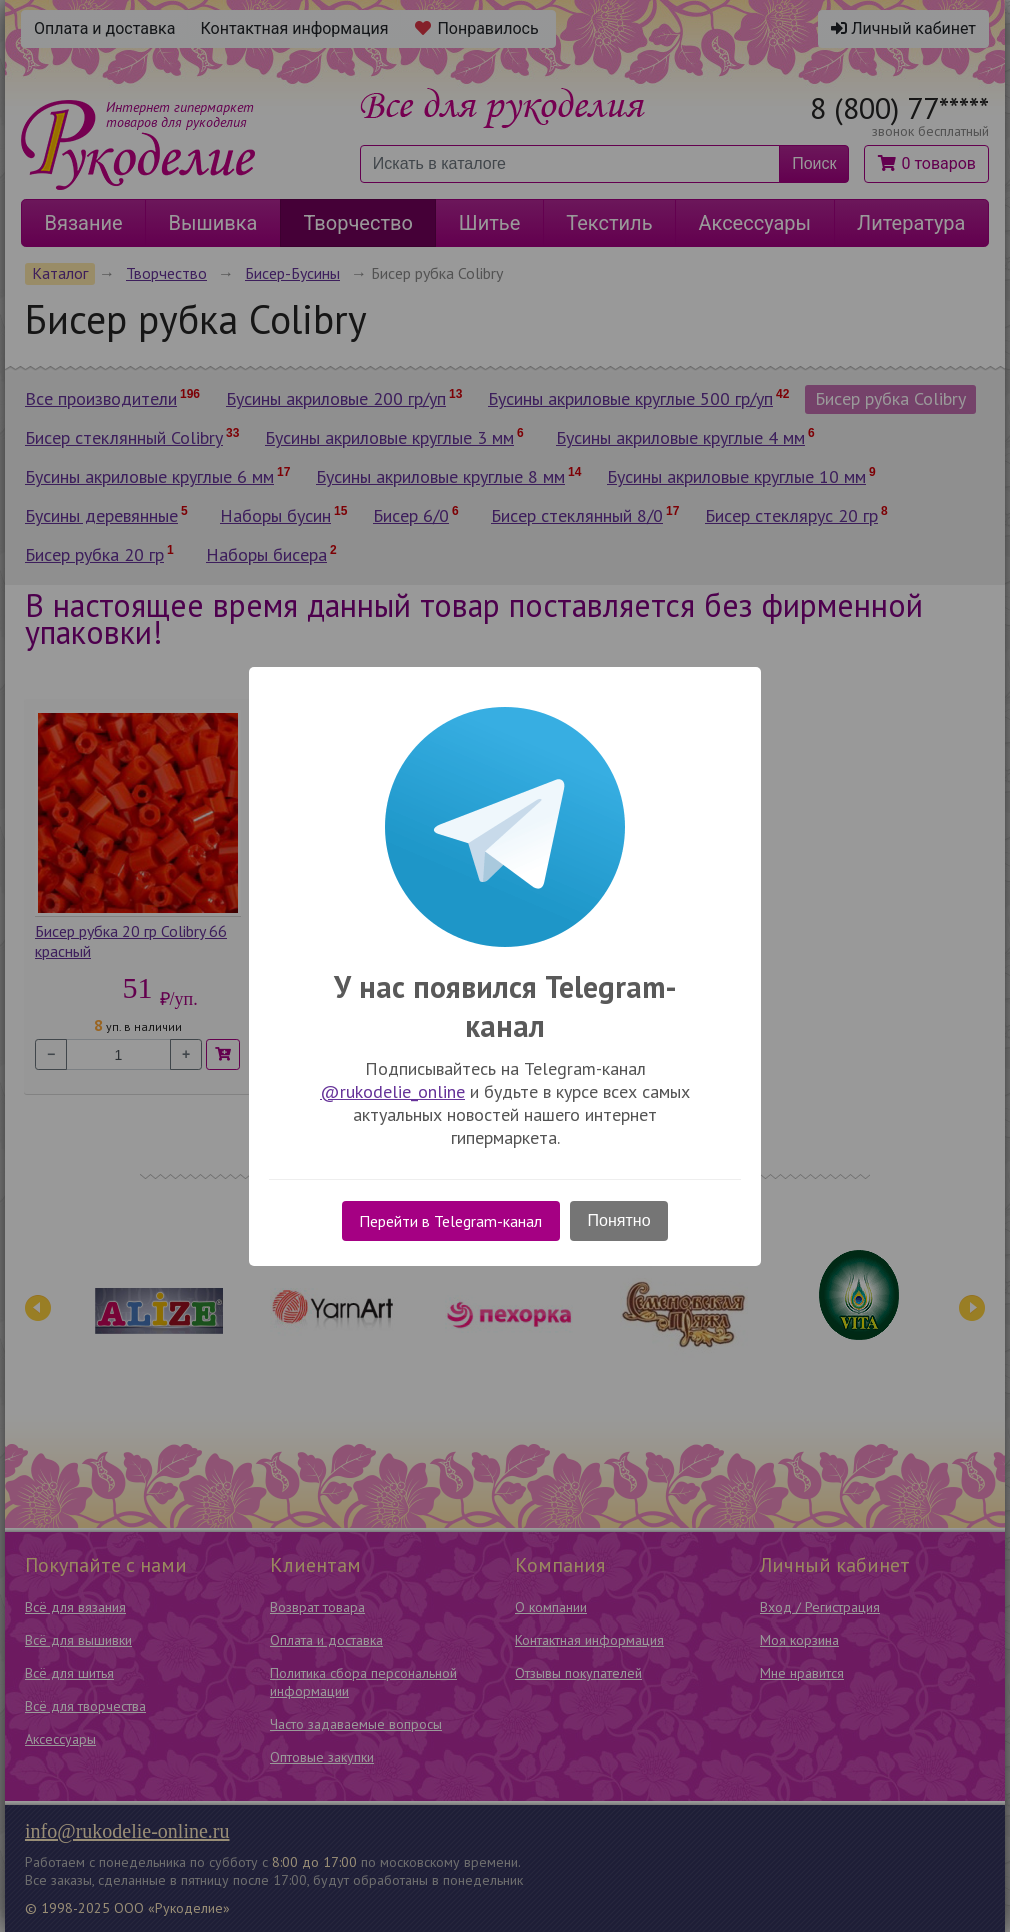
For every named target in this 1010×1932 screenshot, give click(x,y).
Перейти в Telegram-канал (450, 1221)
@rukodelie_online (392, 1091)
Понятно (619, 1220)
